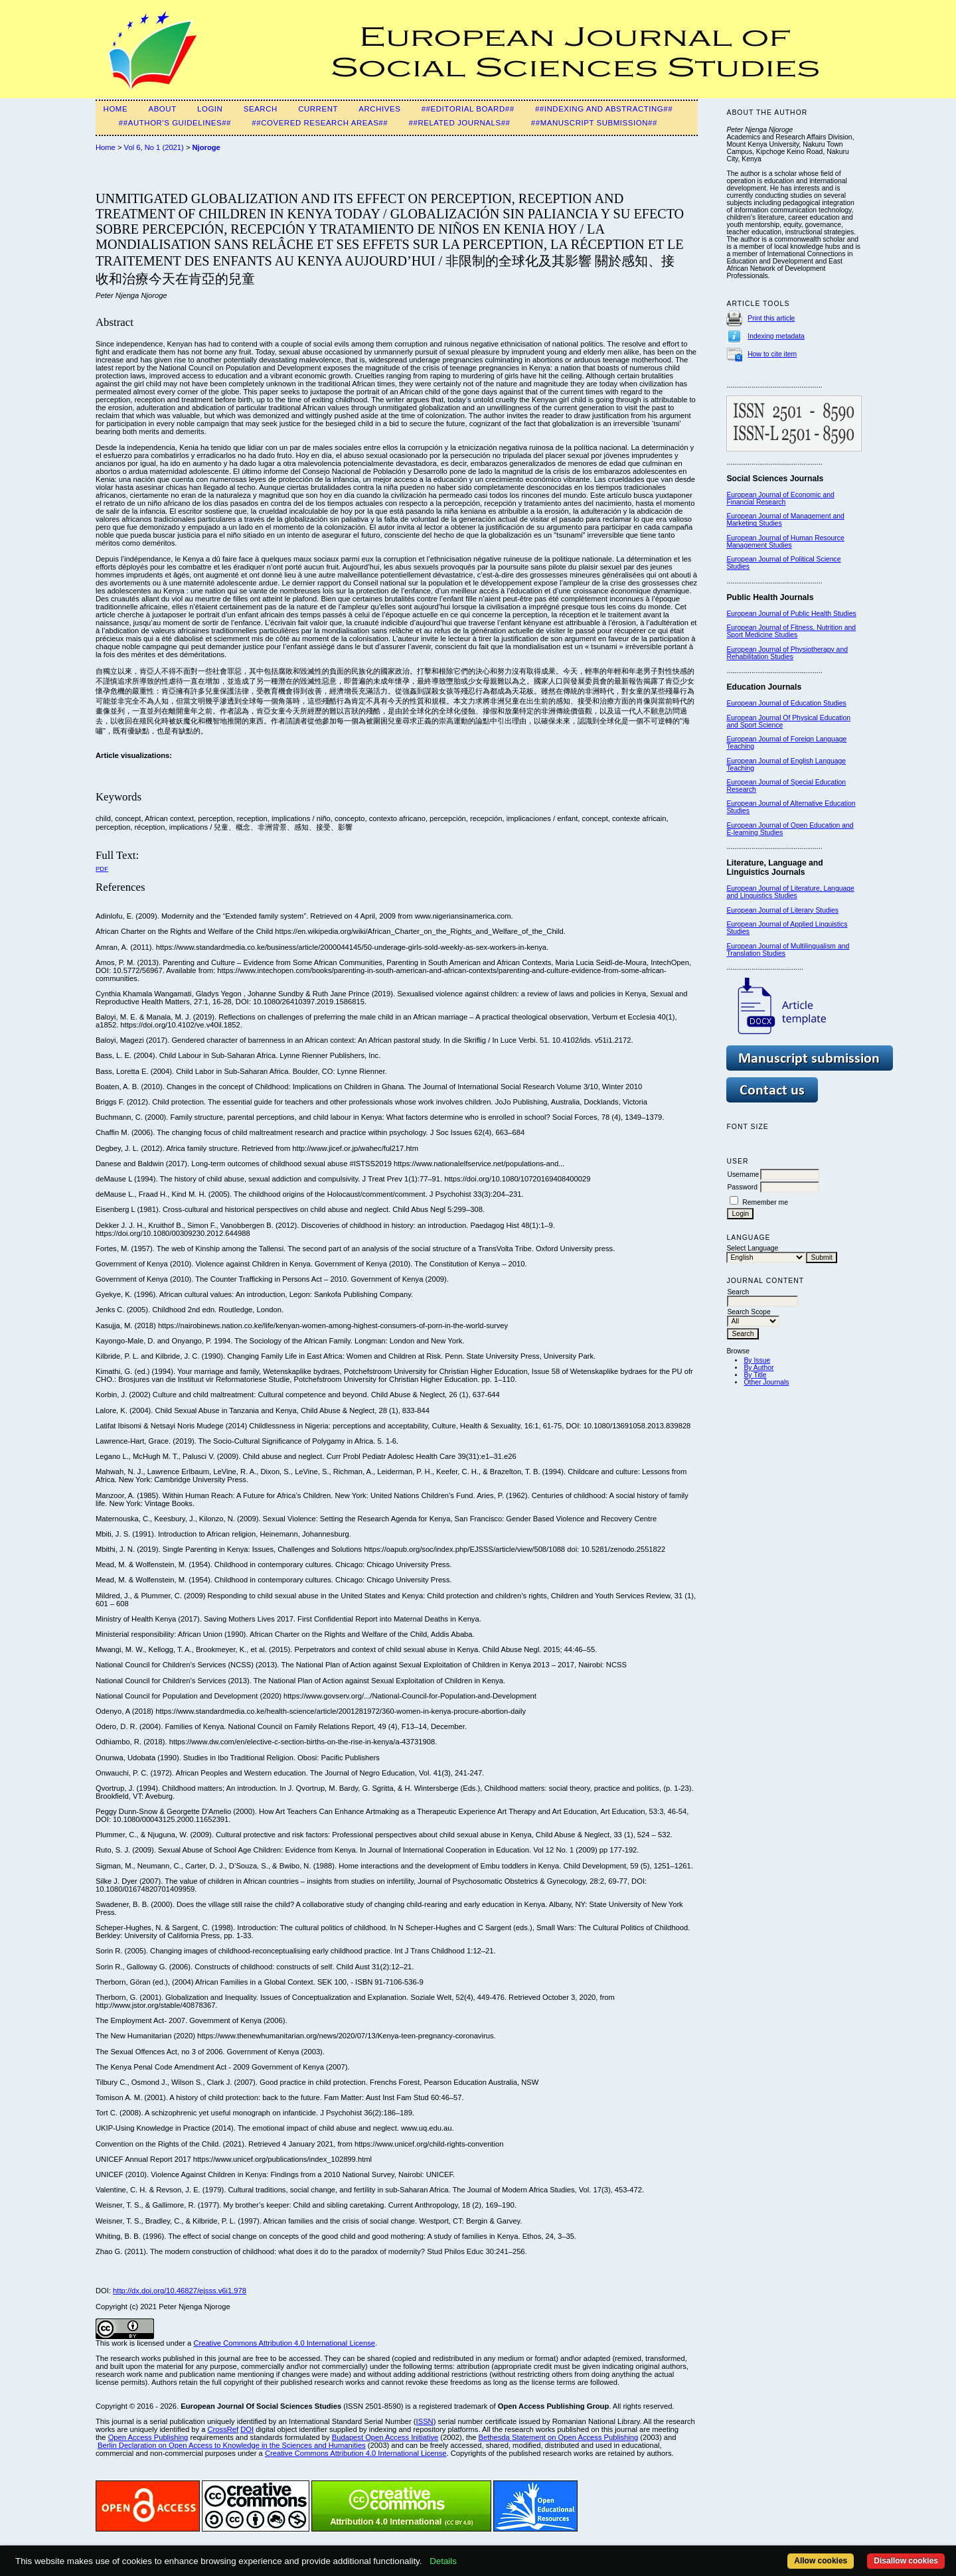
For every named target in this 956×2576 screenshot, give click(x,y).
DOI (247, 2429)
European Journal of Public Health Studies (791, 613)
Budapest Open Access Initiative (385, 2437)
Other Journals (766, 1382)
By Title (755, 1375)
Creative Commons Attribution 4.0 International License (284, 2343)
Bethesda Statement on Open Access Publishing (559, 2437)
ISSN (425, 2421)
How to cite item (772, 354)
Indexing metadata (776, 336)
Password (742, 1187)
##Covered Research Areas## (320, 123)
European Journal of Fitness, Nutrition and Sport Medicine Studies (791, 631)
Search (261, 109)
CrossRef (223, 2429)
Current (318, 109)
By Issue (757, 1360)
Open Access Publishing (148, 2437)
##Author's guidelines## (175, 123)
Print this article (771, 318)
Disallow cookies (906, 2560)
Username (743, 1174)
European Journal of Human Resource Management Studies (785, 541)
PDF (102, 868)
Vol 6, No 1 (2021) (154, 147)
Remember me (765, 1202)
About (162, 109)
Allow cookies (820, 2560)
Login (209, 109)
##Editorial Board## (468, 109)
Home (116, 109)
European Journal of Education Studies (786, 703)
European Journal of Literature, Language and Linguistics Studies (790, 892)
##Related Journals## (460, 123)
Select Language (752, 1248)
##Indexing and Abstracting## (604, 109)
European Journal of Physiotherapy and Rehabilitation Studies (787, 653)
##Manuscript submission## (594, 123)
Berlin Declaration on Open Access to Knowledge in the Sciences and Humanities (232, 2445)
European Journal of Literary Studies (782, 910)
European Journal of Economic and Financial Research (780, 498)
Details (443, 2561)
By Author (758, 1367)
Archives (379, 109)
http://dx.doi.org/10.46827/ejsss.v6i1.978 (179, 2291)
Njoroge (206, 147)
